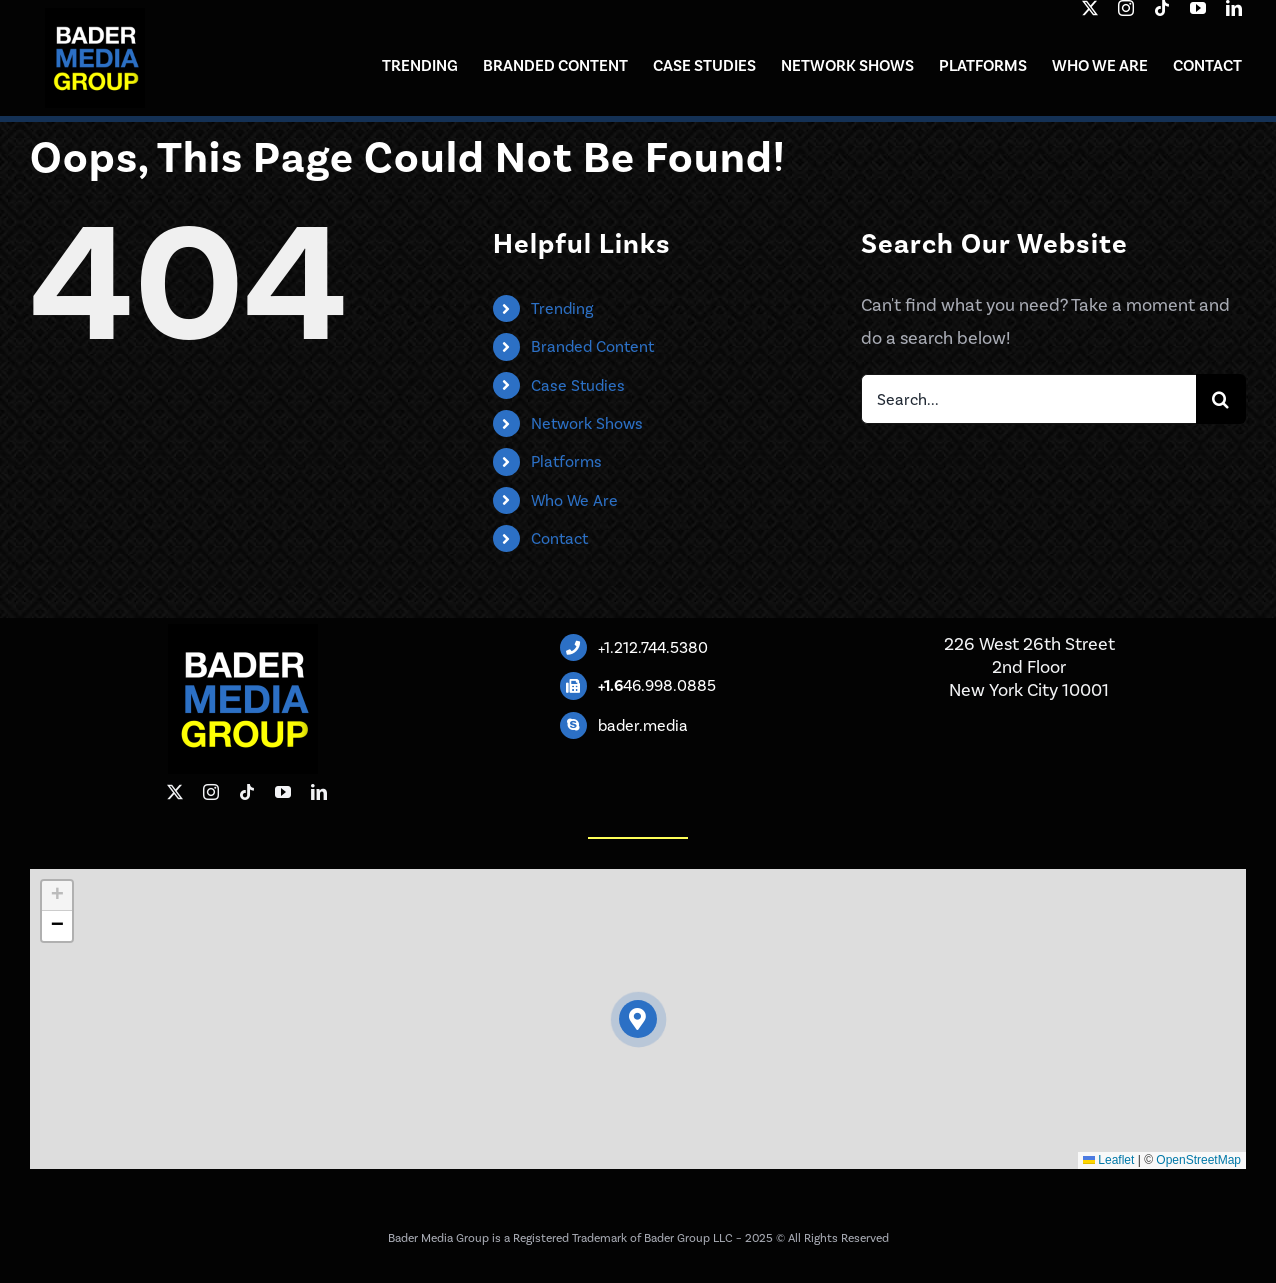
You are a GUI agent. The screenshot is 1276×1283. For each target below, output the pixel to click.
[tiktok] (1162, 8)
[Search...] (1028, 399)
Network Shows (587, 423)
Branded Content (592, 346)
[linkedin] (1234, 8)
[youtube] (1198, 8)
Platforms (566, 461)
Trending (562, 308)
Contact (559, 538)
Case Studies (578, 385)
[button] (638, 1019)
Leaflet (1108, 1160)
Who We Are (574, 500)
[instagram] (1126, 8)
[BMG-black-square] (95, 17)
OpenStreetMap (1198, 1160)
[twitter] (1090, 8)
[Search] (1221, 399)
